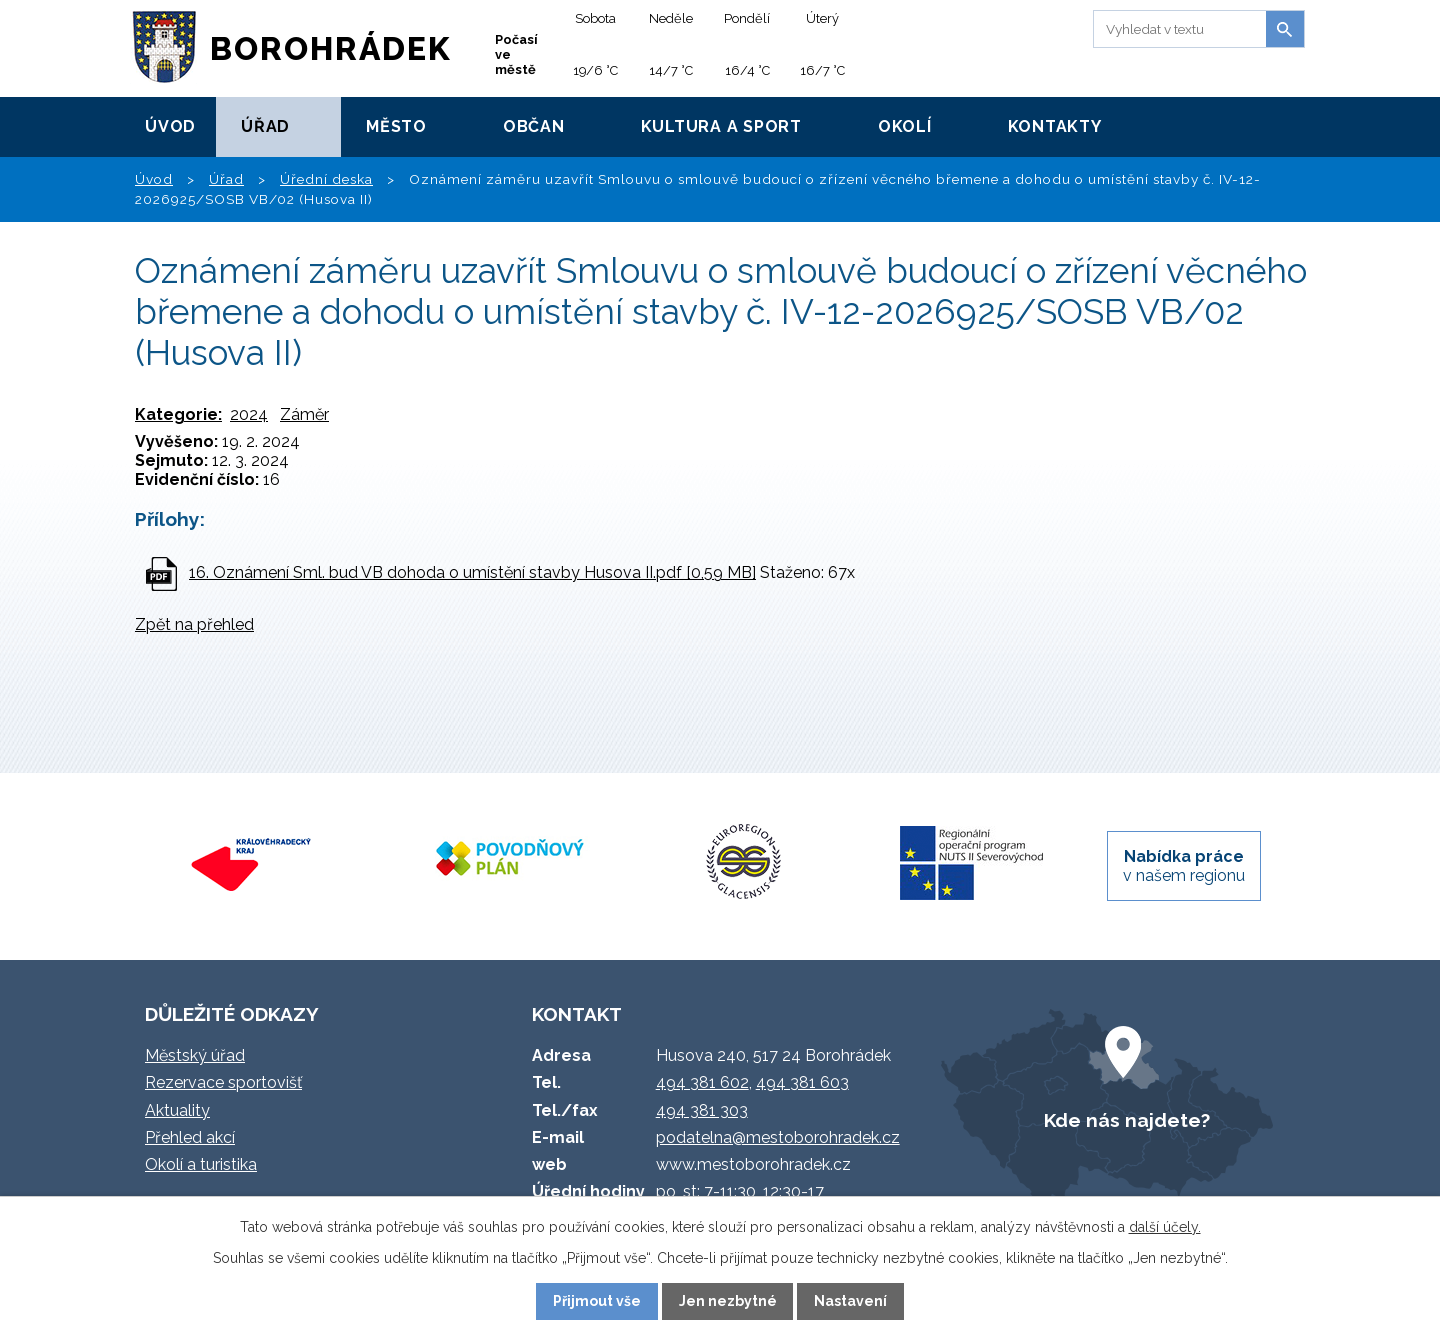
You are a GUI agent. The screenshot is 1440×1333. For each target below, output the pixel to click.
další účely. (1165, 1227)
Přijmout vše (597, 1301)
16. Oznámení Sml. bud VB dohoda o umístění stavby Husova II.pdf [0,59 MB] (472, 572)
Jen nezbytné (728, 1301)
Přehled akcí (190, 1137)
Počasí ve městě (516, 54)
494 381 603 (802, 1082)
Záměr (304, 414)
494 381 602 (702, 1082)
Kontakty (1055, 126)
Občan (534, 126)
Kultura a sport (721, 126)
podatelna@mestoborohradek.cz (778, 1137)
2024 (249, 414)
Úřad (265, 126)
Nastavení (850, 1301)
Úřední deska (326, 179)
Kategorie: (178, 414)
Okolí (905, 126)
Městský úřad (195, 1055)
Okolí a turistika (201, 1164)
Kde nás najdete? (1127, 1120)
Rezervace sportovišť (223, 1082)
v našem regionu (1184, 866)
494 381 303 (702, 1110)
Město (396, 126)
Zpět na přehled (194, 624)
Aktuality (177, 1110)
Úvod (170, 126)
